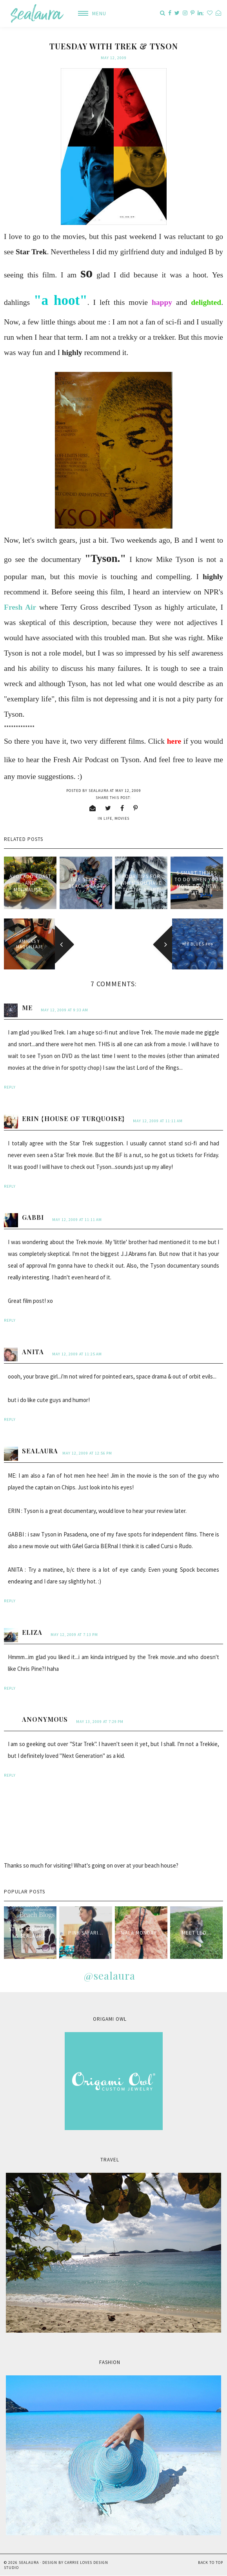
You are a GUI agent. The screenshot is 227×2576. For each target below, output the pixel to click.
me (27, 1008)
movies (121, 818)
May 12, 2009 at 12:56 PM (87, 1453)
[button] (89, 14)
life (108, 818)
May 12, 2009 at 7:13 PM (74, 1634)
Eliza (32, 1632)
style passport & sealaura (30, 1932)
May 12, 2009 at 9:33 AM (64, 1010)
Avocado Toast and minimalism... (30, 883)
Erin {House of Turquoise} (73, 1118)
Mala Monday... (141, 1932)
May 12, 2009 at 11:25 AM (77, 1354)
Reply (10, 1087)
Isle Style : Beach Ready (86, 882)
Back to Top (210, 2562)
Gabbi (33, 1217)
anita (33, 1352)
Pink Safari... (85, 1932)
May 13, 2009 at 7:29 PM (99, 1721)
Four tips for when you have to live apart (141, 883)
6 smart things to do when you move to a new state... (196, 883)
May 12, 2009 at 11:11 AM (158, 1120)
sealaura (40, 1451)
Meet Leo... (196, 1932)
